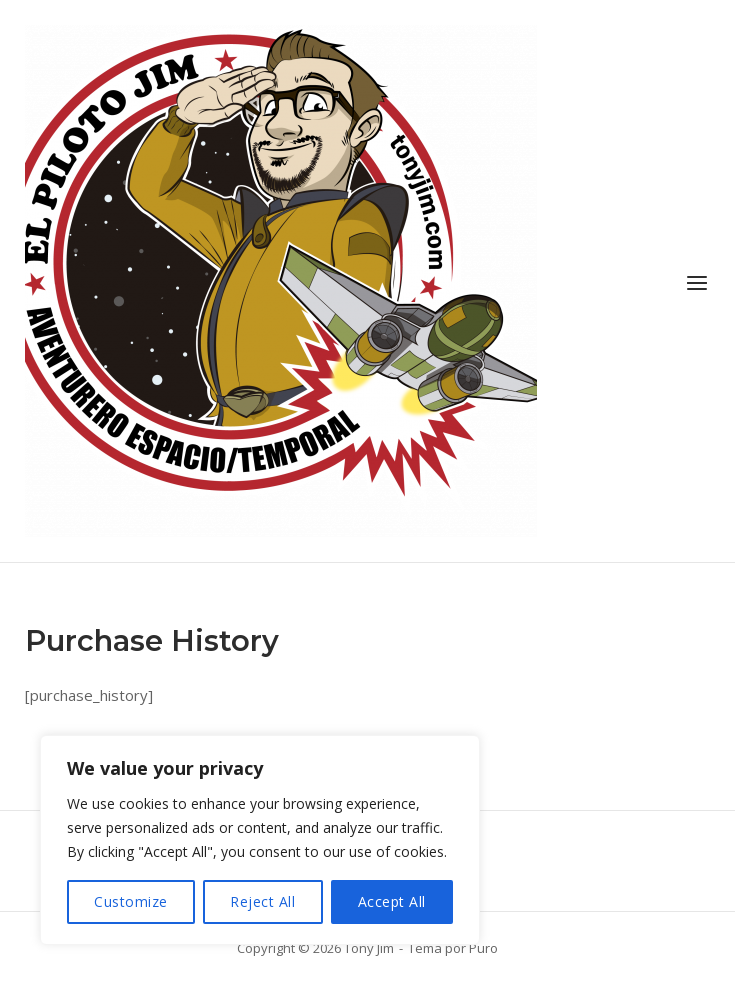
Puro (483, 948)
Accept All (392, 901)
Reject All (262, 901)
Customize (131, 901)
